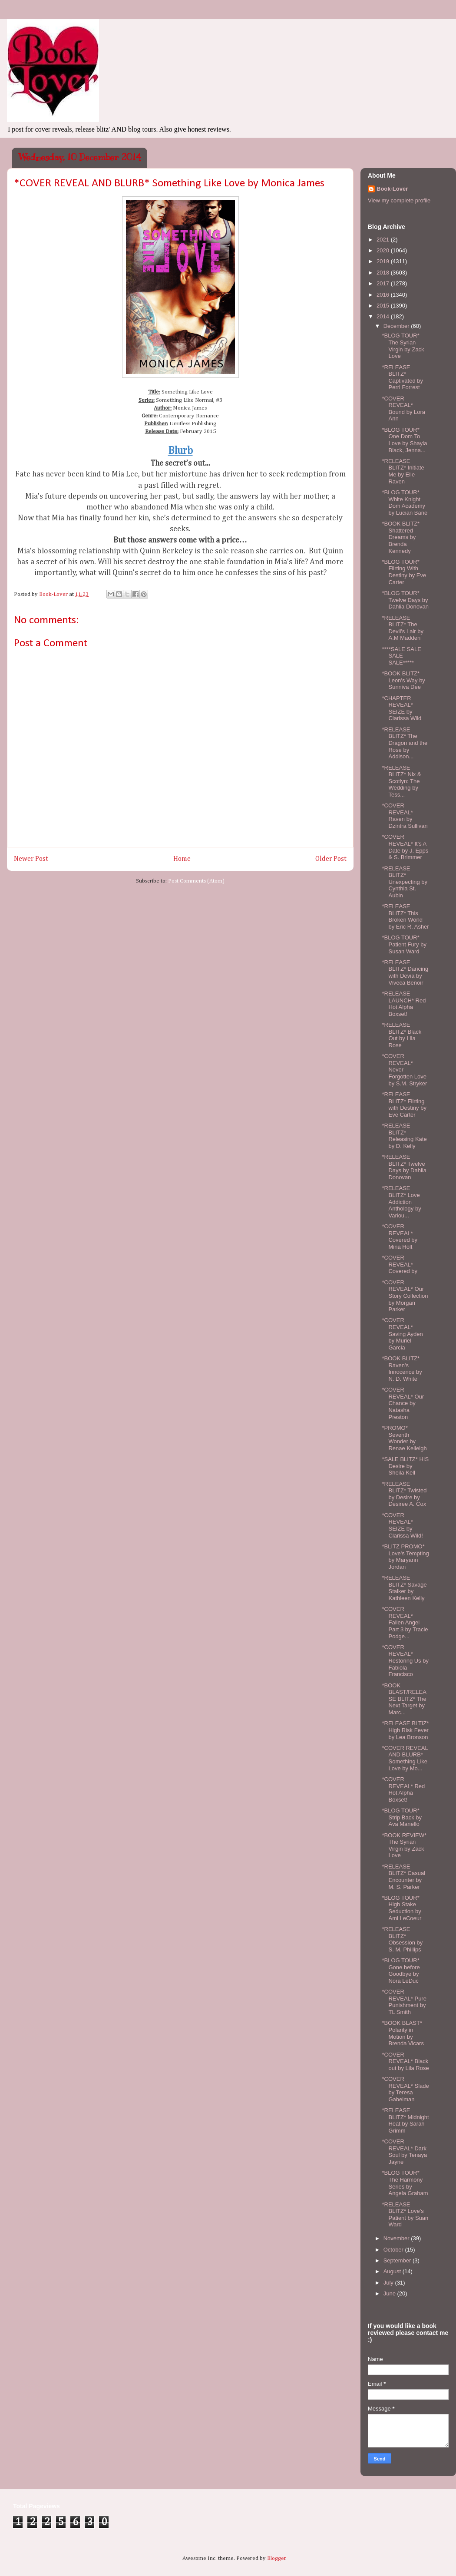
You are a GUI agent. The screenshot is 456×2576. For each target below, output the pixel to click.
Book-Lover (392, 188)
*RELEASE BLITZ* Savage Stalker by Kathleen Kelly (404, 1587)
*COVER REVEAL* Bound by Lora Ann (403, 408)
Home (182, 859)
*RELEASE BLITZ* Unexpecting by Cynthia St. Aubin (404, 882)
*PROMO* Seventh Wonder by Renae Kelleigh (404, 1438)
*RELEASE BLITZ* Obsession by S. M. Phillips (402, 1939)
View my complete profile (399, 200)
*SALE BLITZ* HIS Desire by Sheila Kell (405, 1466)
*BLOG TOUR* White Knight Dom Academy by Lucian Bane (404, 502)
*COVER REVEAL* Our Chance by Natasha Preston (403, 1403)
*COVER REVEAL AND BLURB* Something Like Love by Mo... (405, 1758)
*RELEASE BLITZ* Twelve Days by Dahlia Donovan (404, 1167)
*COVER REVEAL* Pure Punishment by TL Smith (404, 2001)
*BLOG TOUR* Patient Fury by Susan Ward (404, 944)
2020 (384, 250)
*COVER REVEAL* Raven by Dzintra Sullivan (404, 815)
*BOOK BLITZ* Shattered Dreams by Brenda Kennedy (401, 537)
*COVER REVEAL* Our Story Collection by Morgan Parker (405, 1296)
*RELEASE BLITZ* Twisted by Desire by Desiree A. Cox (404, 1494)
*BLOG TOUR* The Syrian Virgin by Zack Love (403, 345)
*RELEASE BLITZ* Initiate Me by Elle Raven (403, 471)
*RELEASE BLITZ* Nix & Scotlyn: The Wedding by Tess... (401, 781)
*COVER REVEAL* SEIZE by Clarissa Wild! (402, 1525)
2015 (384, 305)
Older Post (331, 859)
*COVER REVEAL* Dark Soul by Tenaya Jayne (404, 2151)
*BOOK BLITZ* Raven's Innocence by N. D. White (402, 1368)
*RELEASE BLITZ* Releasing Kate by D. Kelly (404, 1135)
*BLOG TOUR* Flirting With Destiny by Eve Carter (404, 572)
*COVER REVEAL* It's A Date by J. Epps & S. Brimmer (405, 846)
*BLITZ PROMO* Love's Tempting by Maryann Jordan (405, 1556)
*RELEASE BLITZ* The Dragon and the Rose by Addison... (404, 743)
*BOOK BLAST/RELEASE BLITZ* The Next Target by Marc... (404, 1699)
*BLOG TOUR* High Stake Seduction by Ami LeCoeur (401, 1908)
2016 (384, 294)
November (397, 2238)
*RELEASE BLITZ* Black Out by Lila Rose (401, 1035)
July (389, 2282)
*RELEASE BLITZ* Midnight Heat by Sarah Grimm (405, 2120)
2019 (384, 261)
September (398, 2260)
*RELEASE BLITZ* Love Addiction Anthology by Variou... (401, 1201)
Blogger (276, 2558)
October (394, 2249)
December (397, 326)
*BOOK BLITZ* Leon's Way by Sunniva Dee (403, 680)
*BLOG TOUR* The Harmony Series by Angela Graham (405, 2182)
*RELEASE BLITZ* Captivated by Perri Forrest (402, 377)
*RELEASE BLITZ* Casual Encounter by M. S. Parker (403, 1876)
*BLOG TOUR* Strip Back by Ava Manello (402, 1817)
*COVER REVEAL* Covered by (399, 1264)
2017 (384, 283)
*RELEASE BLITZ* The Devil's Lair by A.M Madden (402, 628)
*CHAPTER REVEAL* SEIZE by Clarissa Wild (401, 708)
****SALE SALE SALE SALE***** (401, 656)
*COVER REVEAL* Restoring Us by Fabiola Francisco (405, 1660)
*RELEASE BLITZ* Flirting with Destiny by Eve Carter (404, 1104)
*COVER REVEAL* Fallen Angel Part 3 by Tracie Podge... (405, 1622)
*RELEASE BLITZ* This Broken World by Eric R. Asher (405, 916)
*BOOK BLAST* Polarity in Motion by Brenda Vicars (402, 2033)
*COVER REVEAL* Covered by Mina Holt (399, 1236)
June (390, 2293)
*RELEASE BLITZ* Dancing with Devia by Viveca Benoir (405, 972)
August (393, 2271)
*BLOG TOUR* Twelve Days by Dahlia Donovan (405, 600)
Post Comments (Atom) (196, 881)
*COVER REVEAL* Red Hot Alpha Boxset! (403, 1789)
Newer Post (31, 859)
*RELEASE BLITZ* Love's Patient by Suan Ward (405, 2214)
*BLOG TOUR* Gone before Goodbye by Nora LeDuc (401, 1970)
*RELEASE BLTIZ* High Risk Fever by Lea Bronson (405, 1730)
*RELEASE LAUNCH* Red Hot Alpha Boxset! (404, 1003)
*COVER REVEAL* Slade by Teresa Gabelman (405, 2089)
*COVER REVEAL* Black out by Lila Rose (405, 2061)
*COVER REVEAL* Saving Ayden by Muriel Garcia (402, 1333)
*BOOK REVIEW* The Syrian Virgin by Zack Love (404, 1845)
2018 (384, 272)
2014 (384, 316)
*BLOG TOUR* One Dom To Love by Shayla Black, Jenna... (404, 440)
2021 (384, 239)
